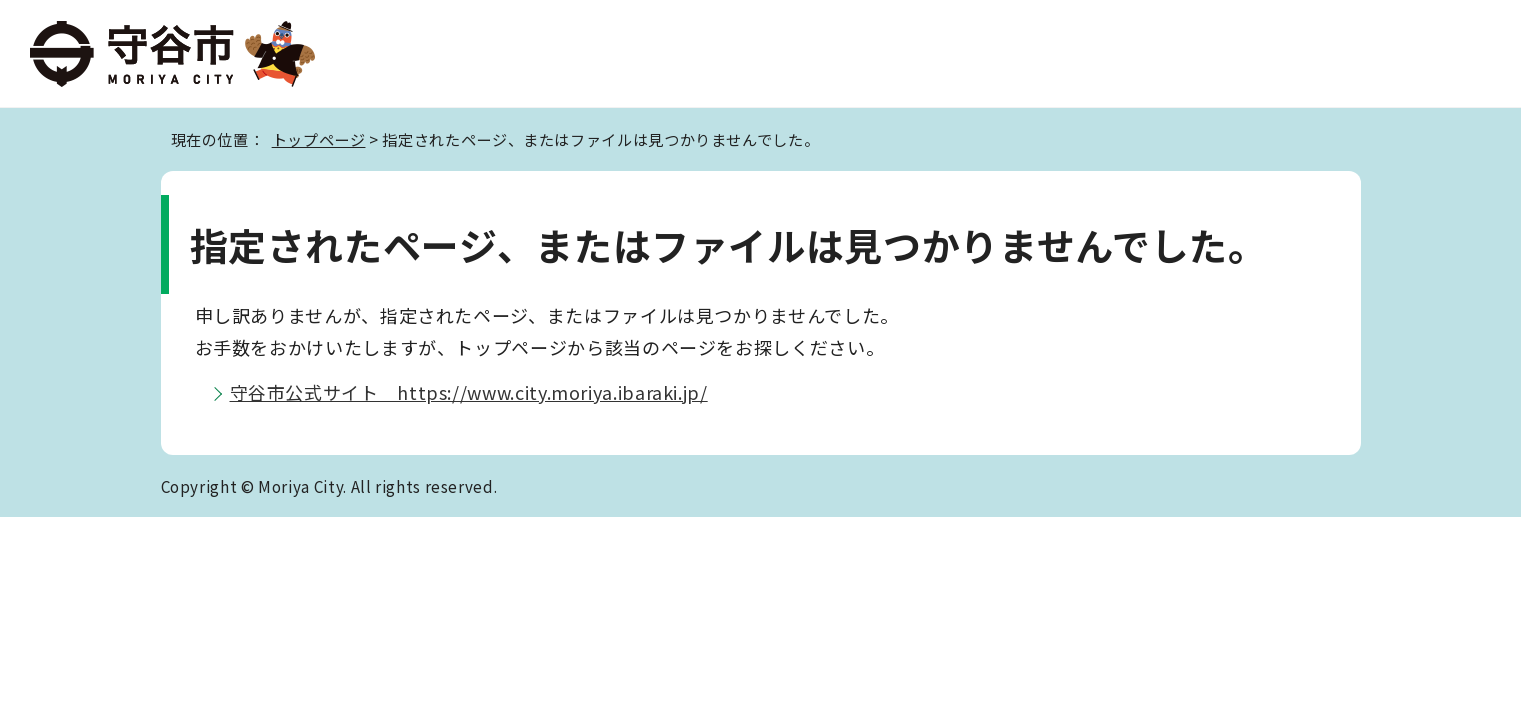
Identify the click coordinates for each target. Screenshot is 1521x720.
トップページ (319, 139)
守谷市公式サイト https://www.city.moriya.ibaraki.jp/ (469, 392)
